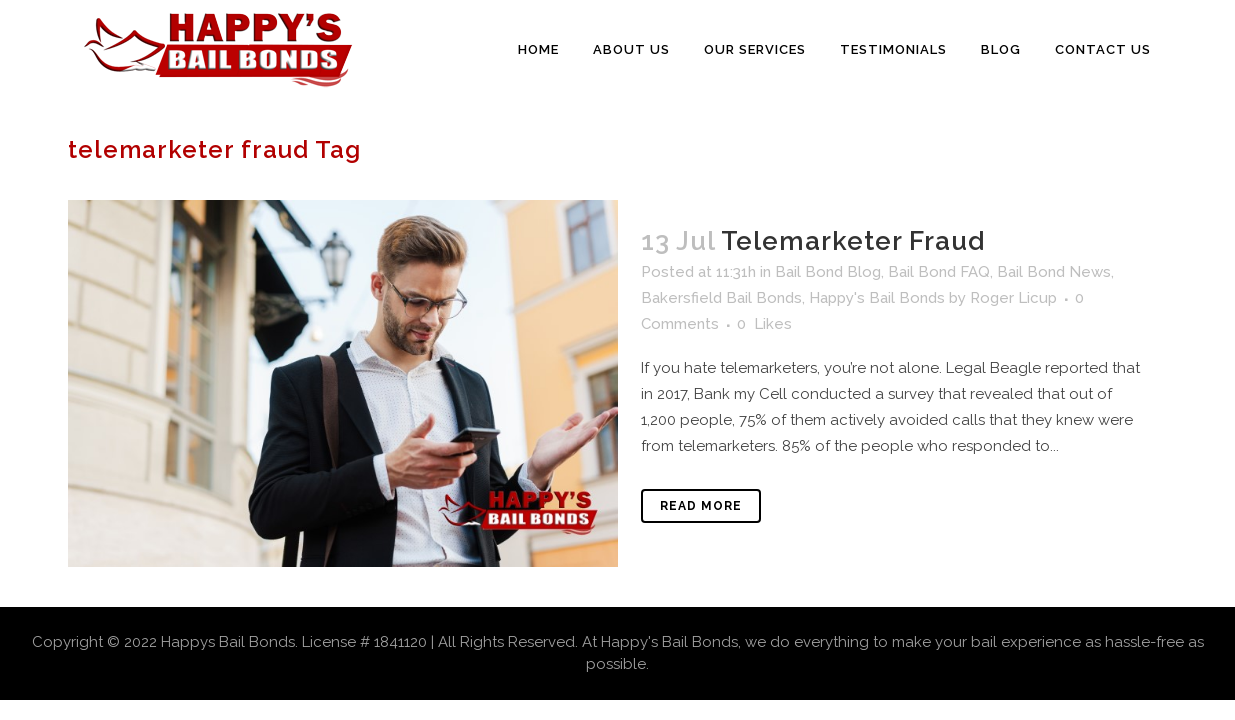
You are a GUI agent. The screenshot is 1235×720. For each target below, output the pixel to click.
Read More (701, 506)
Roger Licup (1013, 298)
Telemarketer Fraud (853, 241)
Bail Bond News (1054, 272)
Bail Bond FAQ (939, 272)
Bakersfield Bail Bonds (721, 298)
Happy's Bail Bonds (877, 298)
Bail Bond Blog (828, 272)
